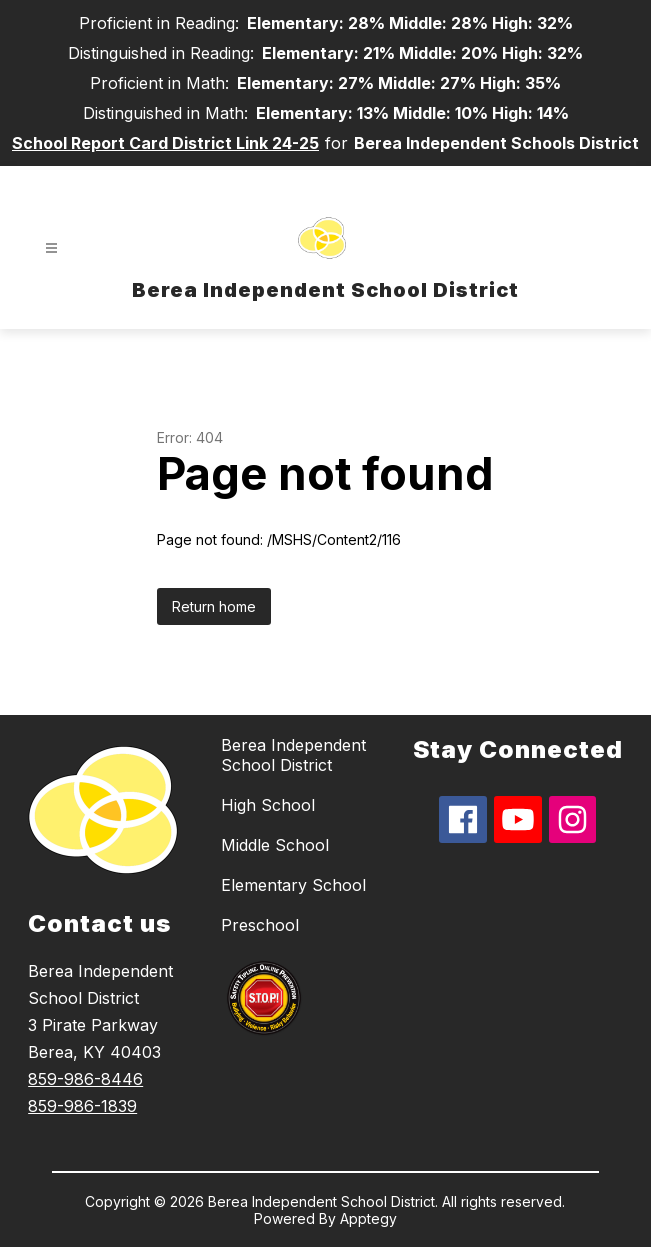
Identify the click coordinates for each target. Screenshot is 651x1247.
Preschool (260, 925)
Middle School (275, 845)
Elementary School (293, 885)
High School (268, 805)
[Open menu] (51, 248)
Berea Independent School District (293, 755)
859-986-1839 (82, 1106)
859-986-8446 (85, 1079)
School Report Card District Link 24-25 (165, 143)
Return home (214, 606)
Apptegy (368, 1218)
